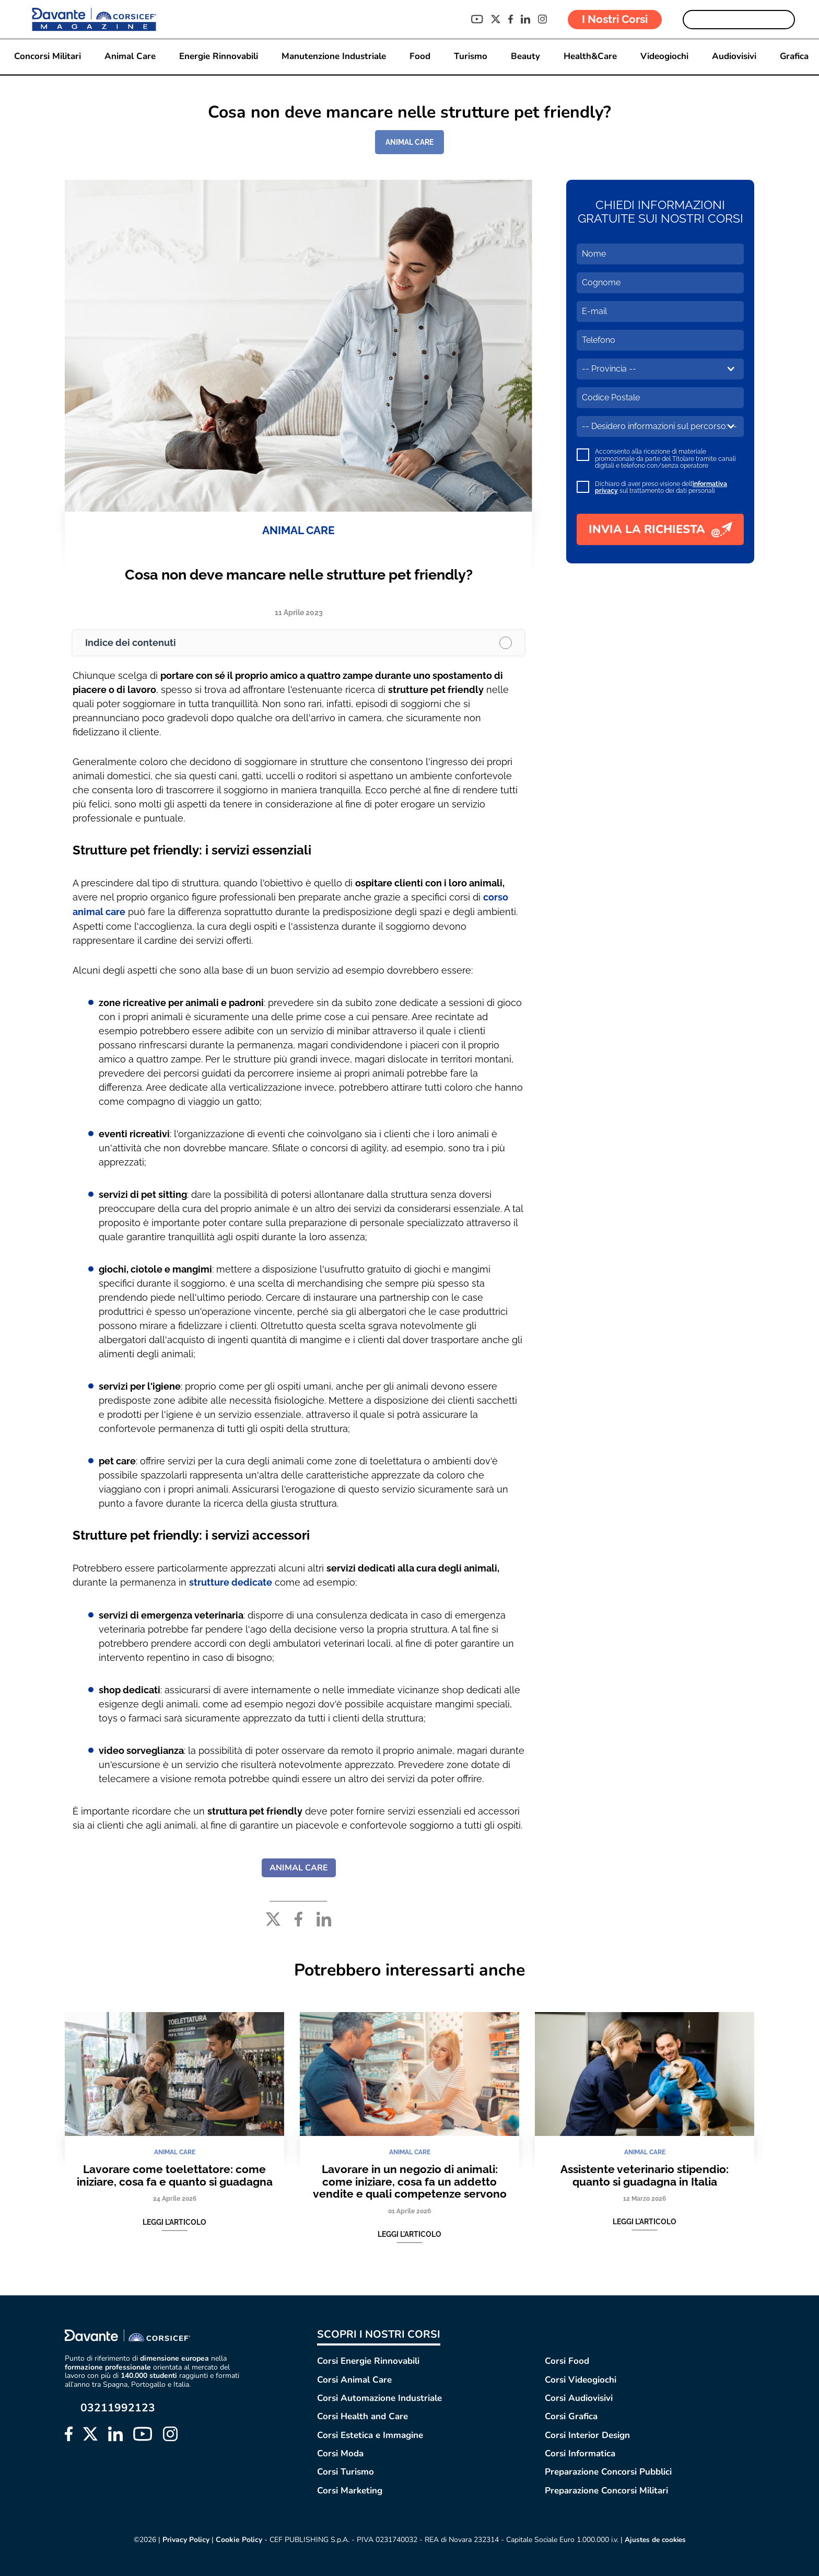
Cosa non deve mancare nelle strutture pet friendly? (299, 575)
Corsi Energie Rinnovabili (368, 2359)
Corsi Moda (340, 2452)
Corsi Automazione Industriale (379, 2396)
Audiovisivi (733, 57)
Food (419, 57)
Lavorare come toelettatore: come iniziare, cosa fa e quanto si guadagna (175, 2174)
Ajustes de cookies (655, 2538)
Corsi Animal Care (354, 2378)
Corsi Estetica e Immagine (370, 2434)
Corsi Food (567, 2359)
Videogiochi (664, 57)
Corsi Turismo (345, 2471)
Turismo (470, 57)
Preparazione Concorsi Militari (606, 2489)
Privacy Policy (184, 2538)
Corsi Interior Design (587, 2434)
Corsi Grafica (571, 2415)
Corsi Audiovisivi (579, 2396)
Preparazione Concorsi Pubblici (608, 2471)
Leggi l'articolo (174, 2220)
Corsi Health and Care (362, 2415)
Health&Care (589, 57)
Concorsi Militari (47, 57)
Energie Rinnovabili (218, 57)
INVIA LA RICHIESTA (660, 529)
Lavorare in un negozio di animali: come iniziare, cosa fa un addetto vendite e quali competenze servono (410, 2180)
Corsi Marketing (349, 2489)
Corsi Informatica (580, 2452)
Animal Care (129, 57)
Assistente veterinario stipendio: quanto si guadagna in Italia (644, 2174)
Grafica (794, 57)
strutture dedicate (230, 1581)
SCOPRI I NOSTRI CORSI (378, 2333)
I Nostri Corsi (615, 19)
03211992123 (117, 2406)
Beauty (525, 57)
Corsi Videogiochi (580, 2378)
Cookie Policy (237, 2538)
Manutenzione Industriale (333, 57)
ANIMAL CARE (409, 142)
